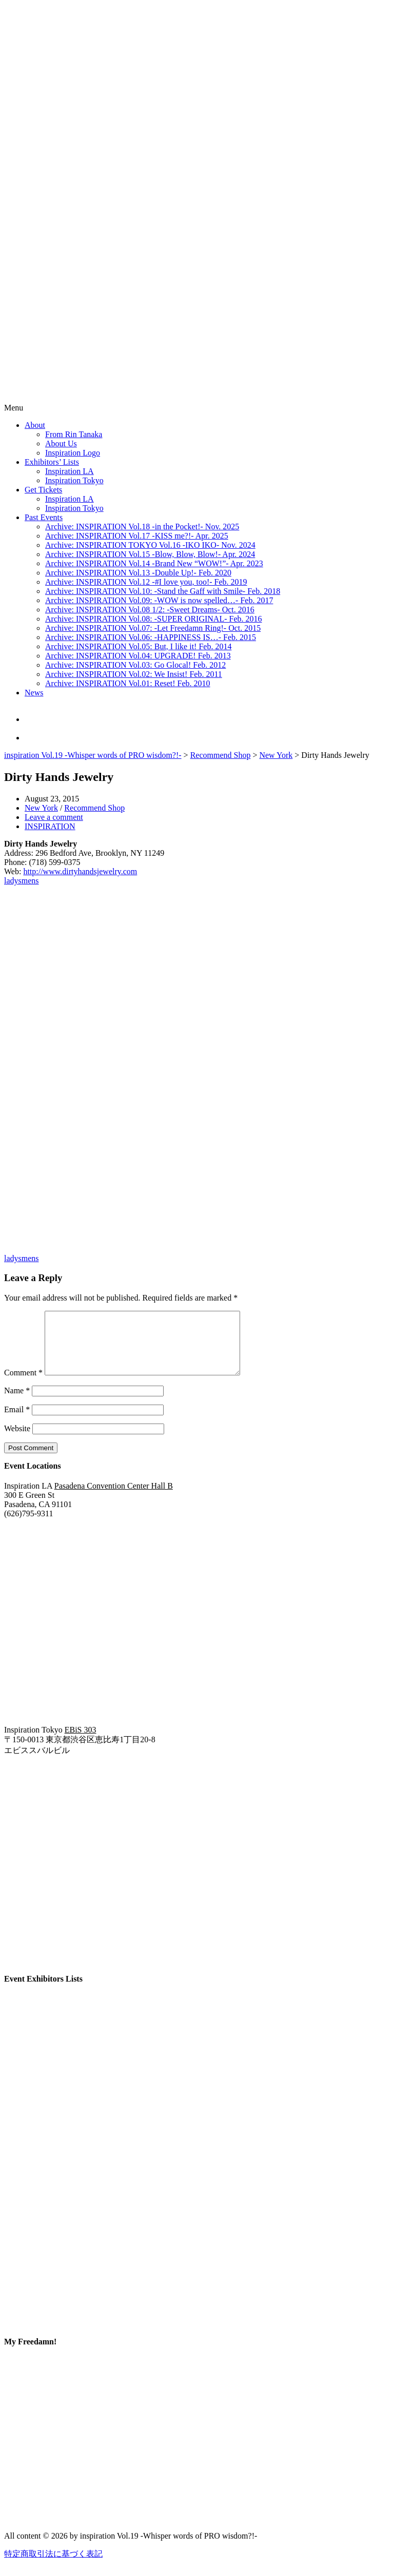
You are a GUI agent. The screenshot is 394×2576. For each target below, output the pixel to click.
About (35, 425)
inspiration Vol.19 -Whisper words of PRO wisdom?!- (93, 755)
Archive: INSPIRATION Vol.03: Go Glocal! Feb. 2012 (135, 665)
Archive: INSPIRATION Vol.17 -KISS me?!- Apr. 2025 (136, 535)
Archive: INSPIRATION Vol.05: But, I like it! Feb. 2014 (138, 646)
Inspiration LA (69, 471)
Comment (23, 1384)
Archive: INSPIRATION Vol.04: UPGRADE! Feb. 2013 (138, 655)
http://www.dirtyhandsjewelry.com (80, 871)
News (34, 692)
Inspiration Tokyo (74, 480)
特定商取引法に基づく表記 (53, 2566)
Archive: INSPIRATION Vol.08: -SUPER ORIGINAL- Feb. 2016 (153, 618)
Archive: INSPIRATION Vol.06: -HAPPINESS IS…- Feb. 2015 (150, 637)
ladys (13, 880)
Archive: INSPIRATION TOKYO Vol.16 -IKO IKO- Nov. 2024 (150, 545)
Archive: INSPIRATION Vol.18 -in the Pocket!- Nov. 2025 (142, 526)
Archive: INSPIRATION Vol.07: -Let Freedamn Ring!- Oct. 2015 (153, 628)
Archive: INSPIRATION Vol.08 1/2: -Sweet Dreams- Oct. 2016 (149, 609)
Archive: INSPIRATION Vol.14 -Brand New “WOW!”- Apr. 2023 (154, 563)
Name (17, 1402)
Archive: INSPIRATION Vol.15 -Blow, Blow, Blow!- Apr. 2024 (150, 554)
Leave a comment (54, 817)
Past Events (44, 517)
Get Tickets (43, 489)
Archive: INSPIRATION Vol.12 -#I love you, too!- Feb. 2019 (146, 582)
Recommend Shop (220, 755)
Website (17, 1440)
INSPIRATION (50, 826)
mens (30, 880)
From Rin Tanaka (73, 434)
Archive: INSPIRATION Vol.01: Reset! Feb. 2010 (127, 683)
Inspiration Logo (72, 452)
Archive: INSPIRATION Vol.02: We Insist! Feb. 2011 (133, 674)
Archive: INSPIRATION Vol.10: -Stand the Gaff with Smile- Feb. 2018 (162, 591)
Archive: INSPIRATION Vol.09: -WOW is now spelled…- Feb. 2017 (159, 600)
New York (275, 755)
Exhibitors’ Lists (52, 462)
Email (17, 1421)
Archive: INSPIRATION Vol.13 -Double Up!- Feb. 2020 (138, 572)
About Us (61, 443)
